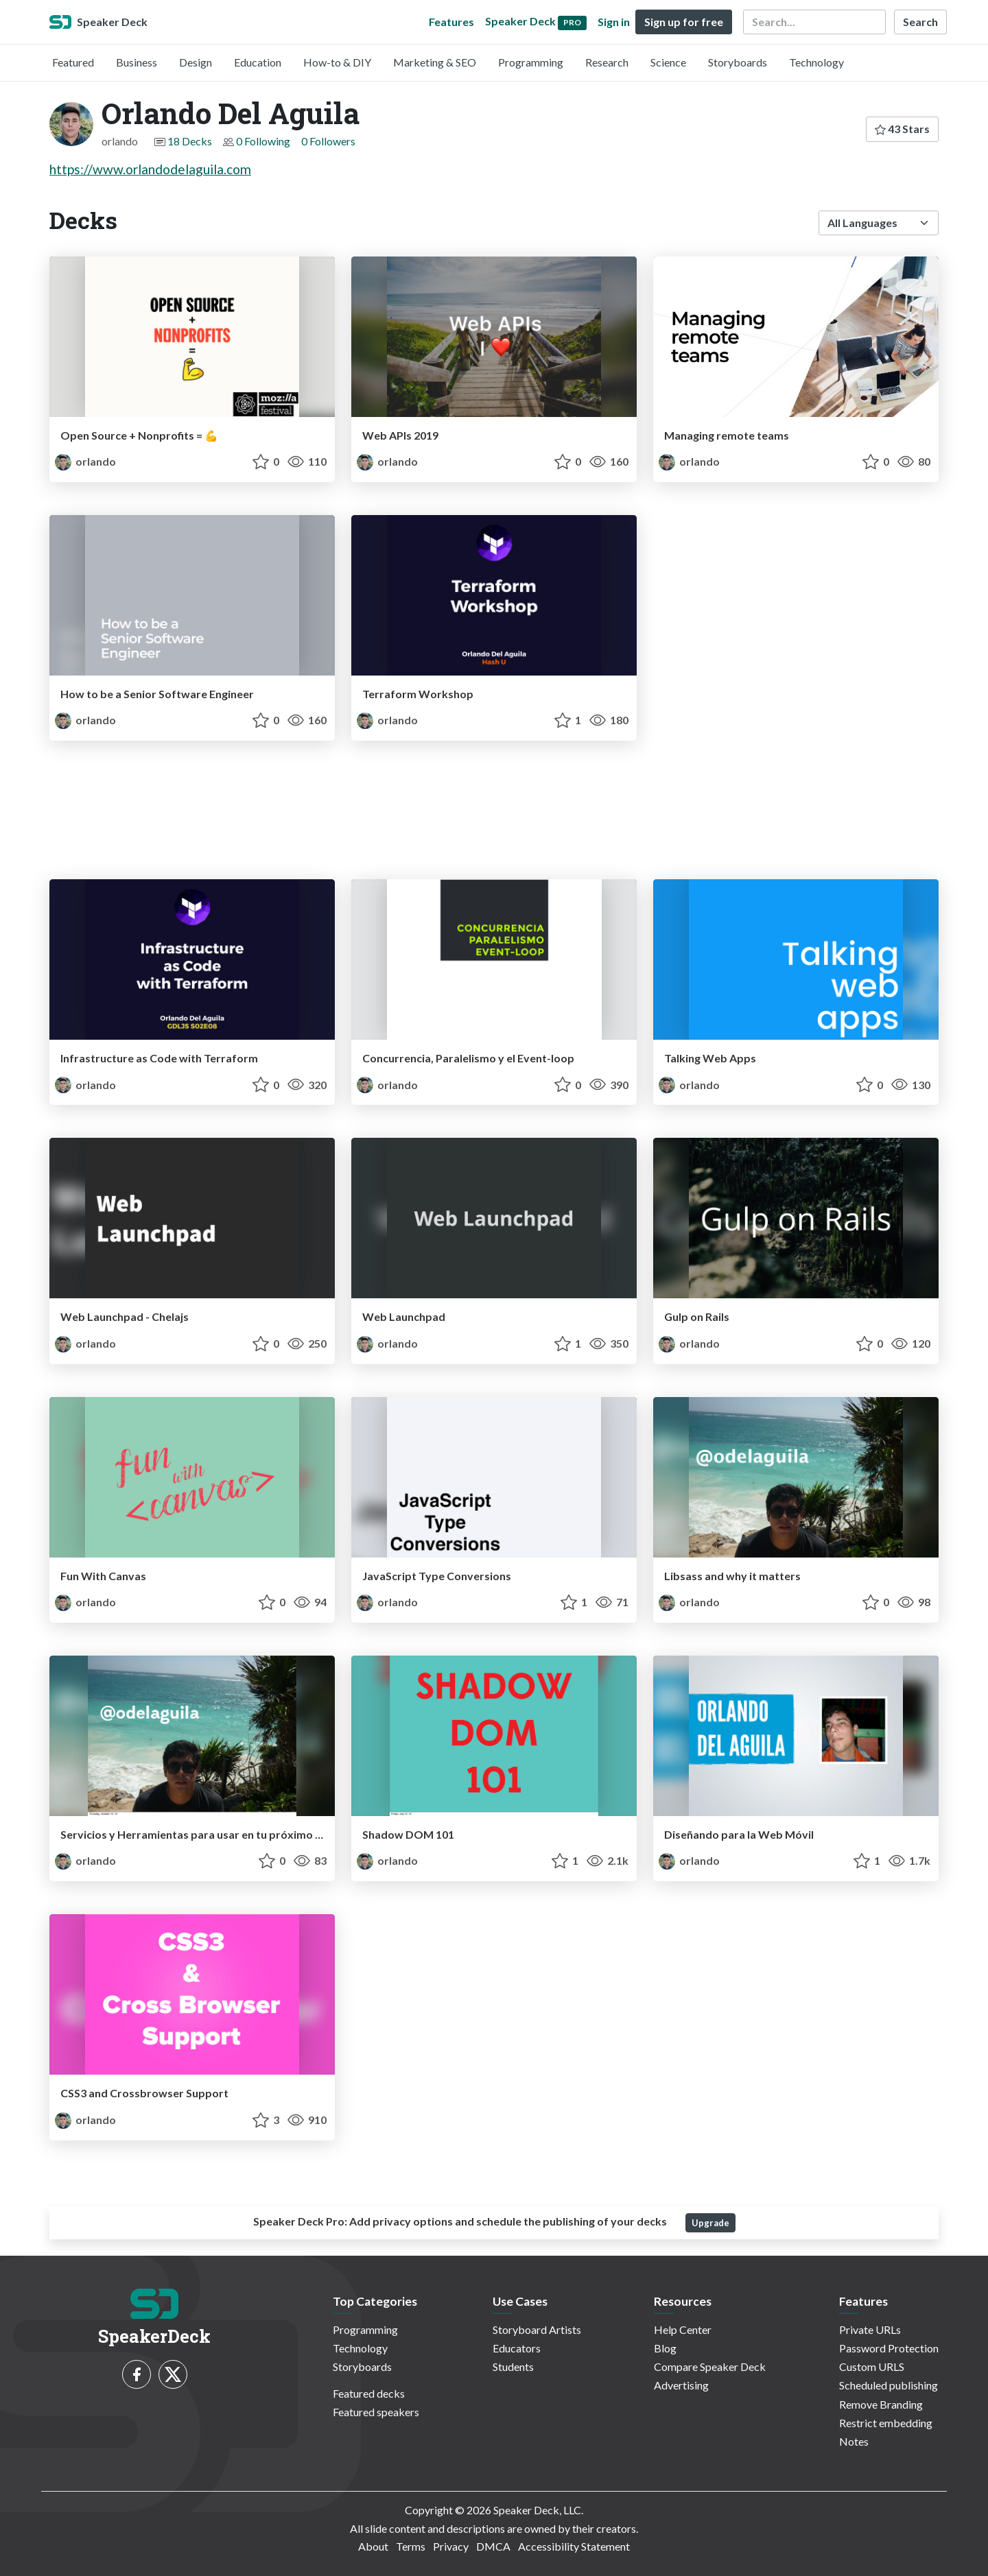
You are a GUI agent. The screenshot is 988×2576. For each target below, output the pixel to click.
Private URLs (870, 2329)
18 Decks (189, 140)
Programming (530, 62)
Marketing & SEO (434, 62)
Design (195, 62)
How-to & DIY (337, 62)
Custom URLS (871, 2366)
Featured (73, 62)
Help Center (682, 2329)
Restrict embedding (885, 2422)
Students (513, 2366)
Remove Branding (881, 2404)
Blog (665, 2347)
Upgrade (710, 2222)
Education (257, 62)
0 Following (263, 140)
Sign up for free (683, 21)
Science (668, 62)
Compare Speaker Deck (710, 2366)
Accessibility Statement (574, 2546)
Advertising (681, 2385)
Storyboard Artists (537, 2329)
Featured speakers (376, 2411)
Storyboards (737, 62)
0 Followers (328, 140)
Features (451, 21)
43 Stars (902, 128)
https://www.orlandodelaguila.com (150, 169)
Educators (517, 2347)
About (373, 2546)
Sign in (614, 21)
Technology (816, 62)
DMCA (493, 2546)
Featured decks (369, 2393)
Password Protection (889, 2347)
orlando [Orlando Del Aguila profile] (85, 461)
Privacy (451, 2546)
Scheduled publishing (888, 2385)
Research (606, 62)
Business (136, 62)
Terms (410, 2546)
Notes (854, 2441)
